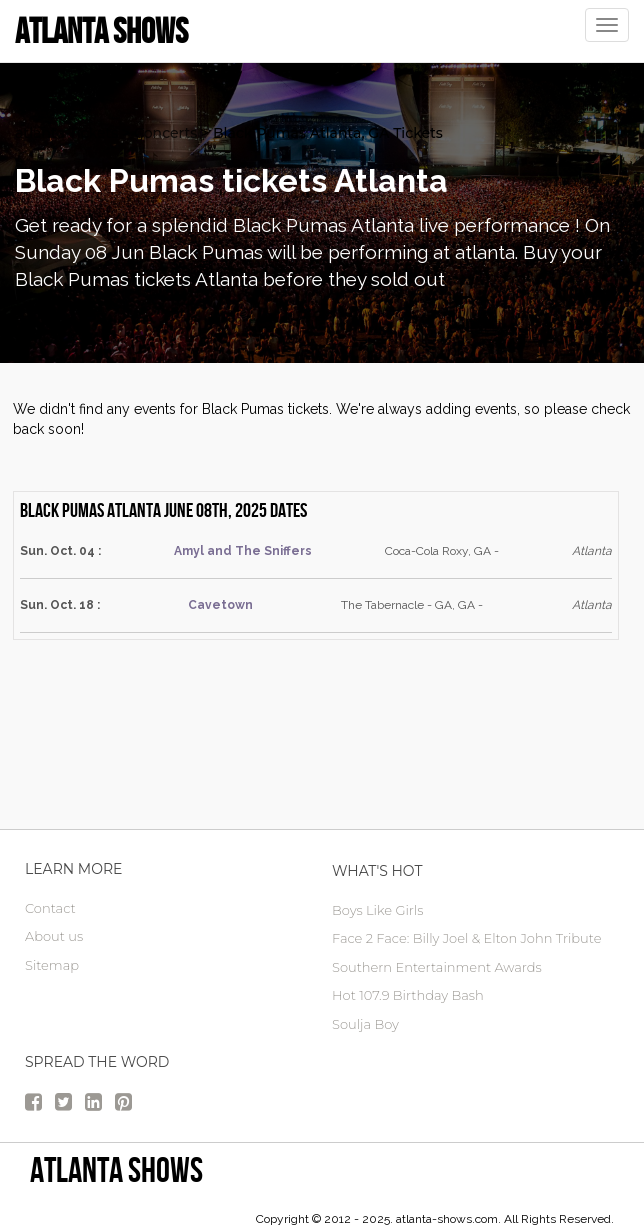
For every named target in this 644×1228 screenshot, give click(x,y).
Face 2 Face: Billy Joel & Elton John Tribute (466, 938)
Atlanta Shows (116, 1169)
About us (54, 936)
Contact (50, 908)
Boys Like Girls (377, 910)
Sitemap (52, 965)
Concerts (165, 133)
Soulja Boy (365, 1024)
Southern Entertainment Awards (437, 967)
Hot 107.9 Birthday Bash (408, 995)
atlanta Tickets (66, 133)
